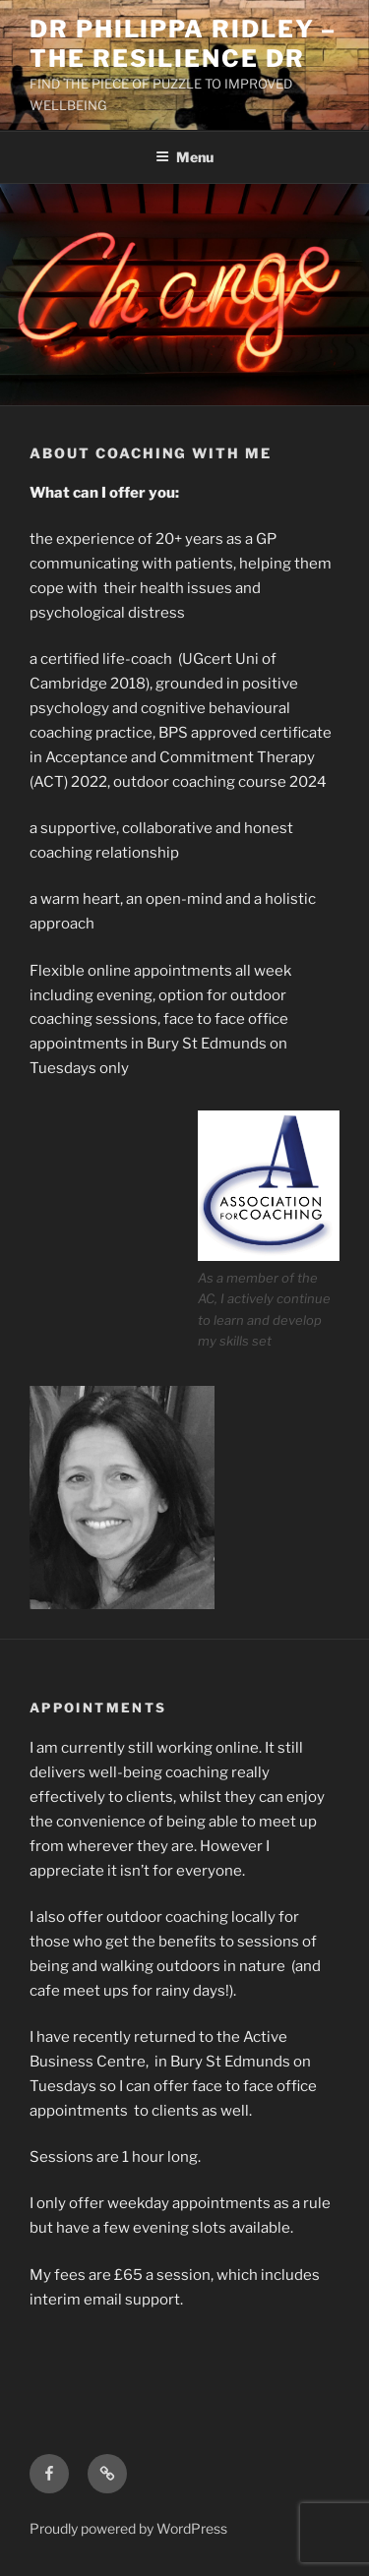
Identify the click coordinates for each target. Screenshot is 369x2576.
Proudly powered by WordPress (128, 2528)
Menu (184, 157)
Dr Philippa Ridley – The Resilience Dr (183, 44)
